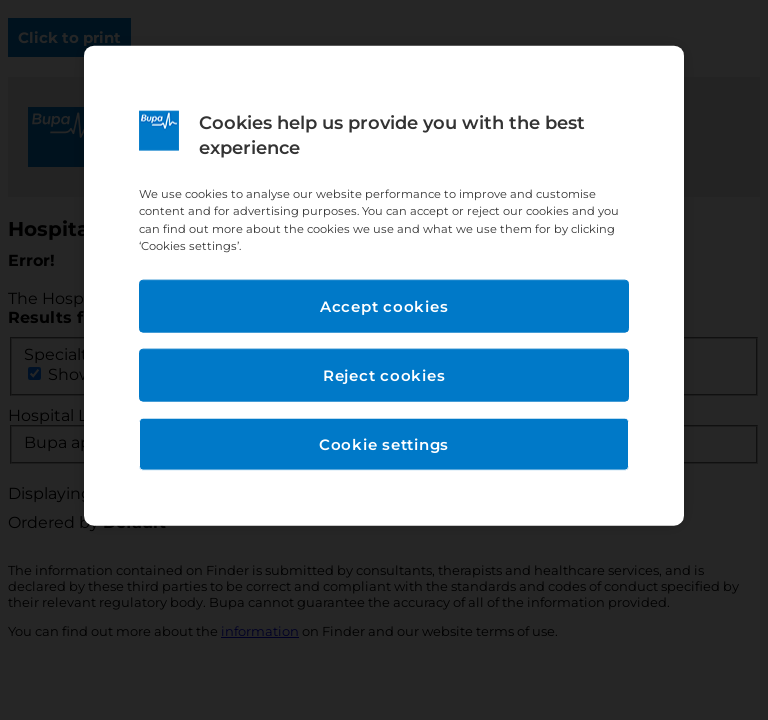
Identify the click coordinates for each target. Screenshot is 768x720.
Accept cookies (384, 305)
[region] (384, 286)
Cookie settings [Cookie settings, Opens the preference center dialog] (384, 443)
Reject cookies (384, 374)
